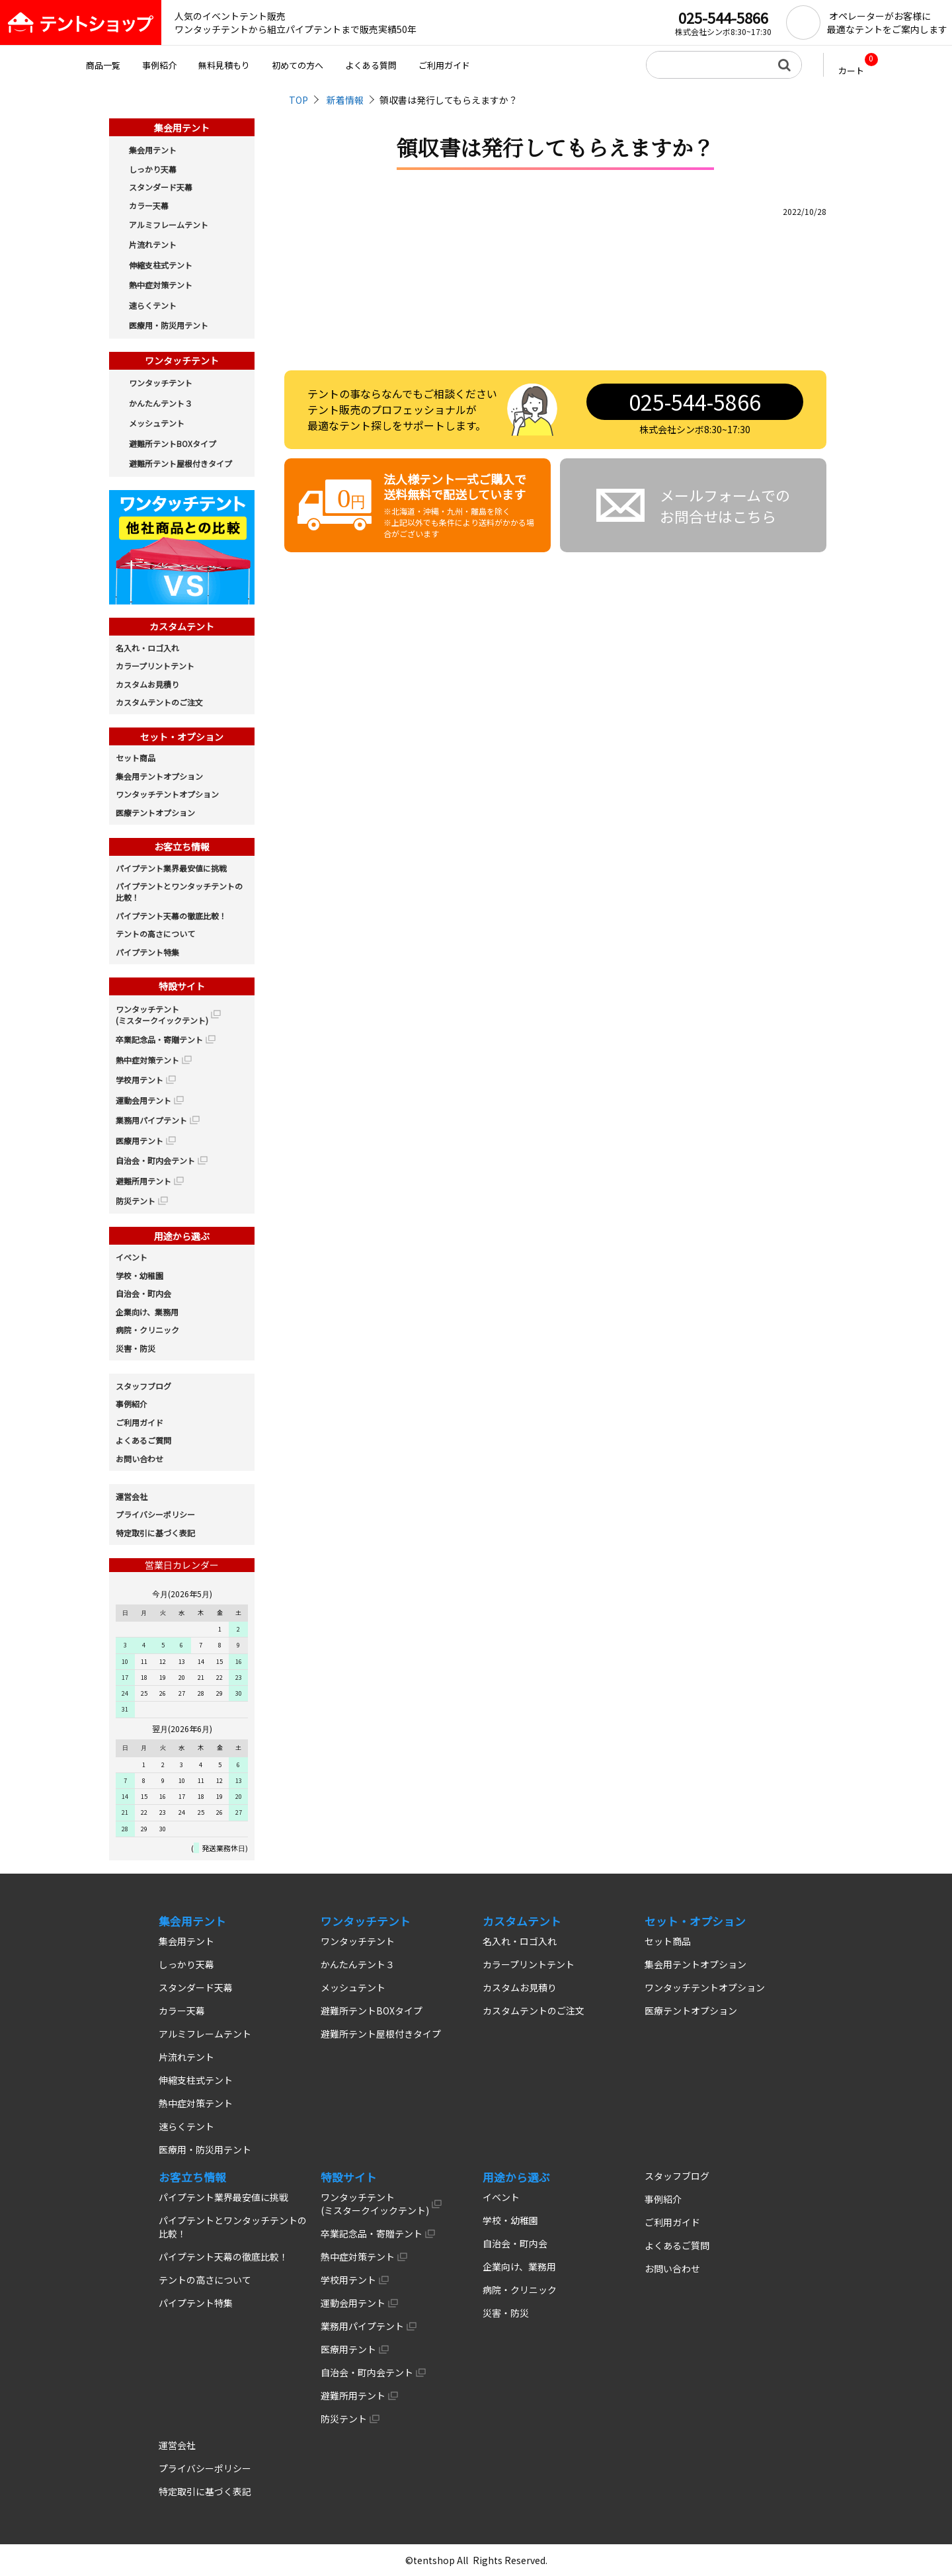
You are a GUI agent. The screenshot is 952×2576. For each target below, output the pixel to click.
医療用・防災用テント (168, 325)
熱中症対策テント (160, 284)
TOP (298, 99)
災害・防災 (135, 1348)
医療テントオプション (155, 812)
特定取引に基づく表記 (155, 1532)
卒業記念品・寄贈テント (159, 1039)
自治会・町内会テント (155, 1160)
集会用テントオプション (159, 776)
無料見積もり (224, 65)
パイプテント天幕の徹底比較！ (171, 915)
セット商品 (135, 757)
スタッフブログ (143, 1386)
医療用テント (139, 1140)
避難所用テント (143, 1180)
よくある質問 (371, 65)
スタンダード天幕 (160, 186)
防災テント (135, 1200)
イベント (131, 1257)
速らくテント (153, 305)
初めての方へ (297, 65)
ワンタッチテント (160, 382)
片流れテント (153, 244)
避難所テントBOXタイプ (172, 443)
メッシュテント (156, 423)
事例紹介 (159, 65)
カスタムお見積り (147, 684)
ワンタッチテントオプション (167, 794)
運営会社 (131, 1496)
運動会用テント (143, 1100)
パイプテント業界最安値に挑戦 (171, 868)
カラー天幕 (149, 205)
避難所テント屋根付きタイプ (180, 463)
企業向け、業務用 (147, 1311)
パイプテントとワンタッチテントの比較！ (179, 891)
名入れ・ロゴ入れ (147, 647)
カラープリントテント (155, 665)
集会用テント (153, 149)
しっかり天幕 (153, 169)
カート (858, 65)
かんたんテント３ (160, 403)
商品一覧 (103, 65)
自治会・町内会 (143, 1293)
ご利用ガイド (444, 65)
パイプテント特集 (147, 952)
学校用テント (139, 1079)
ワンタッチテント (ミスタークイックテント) (162, 1014)
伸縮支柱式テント (160, 264)
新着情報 (345, 99)
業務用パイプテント (151, 1120)
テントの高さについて (155, 933)
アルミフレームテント (168, 224)
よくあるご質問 (143, 1440)
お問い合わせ (139, 1458)
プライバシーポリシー (155, 1514)
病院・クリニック (147, 1329)
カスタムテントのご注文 (159, 702)
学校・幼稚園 (139, 1275)
